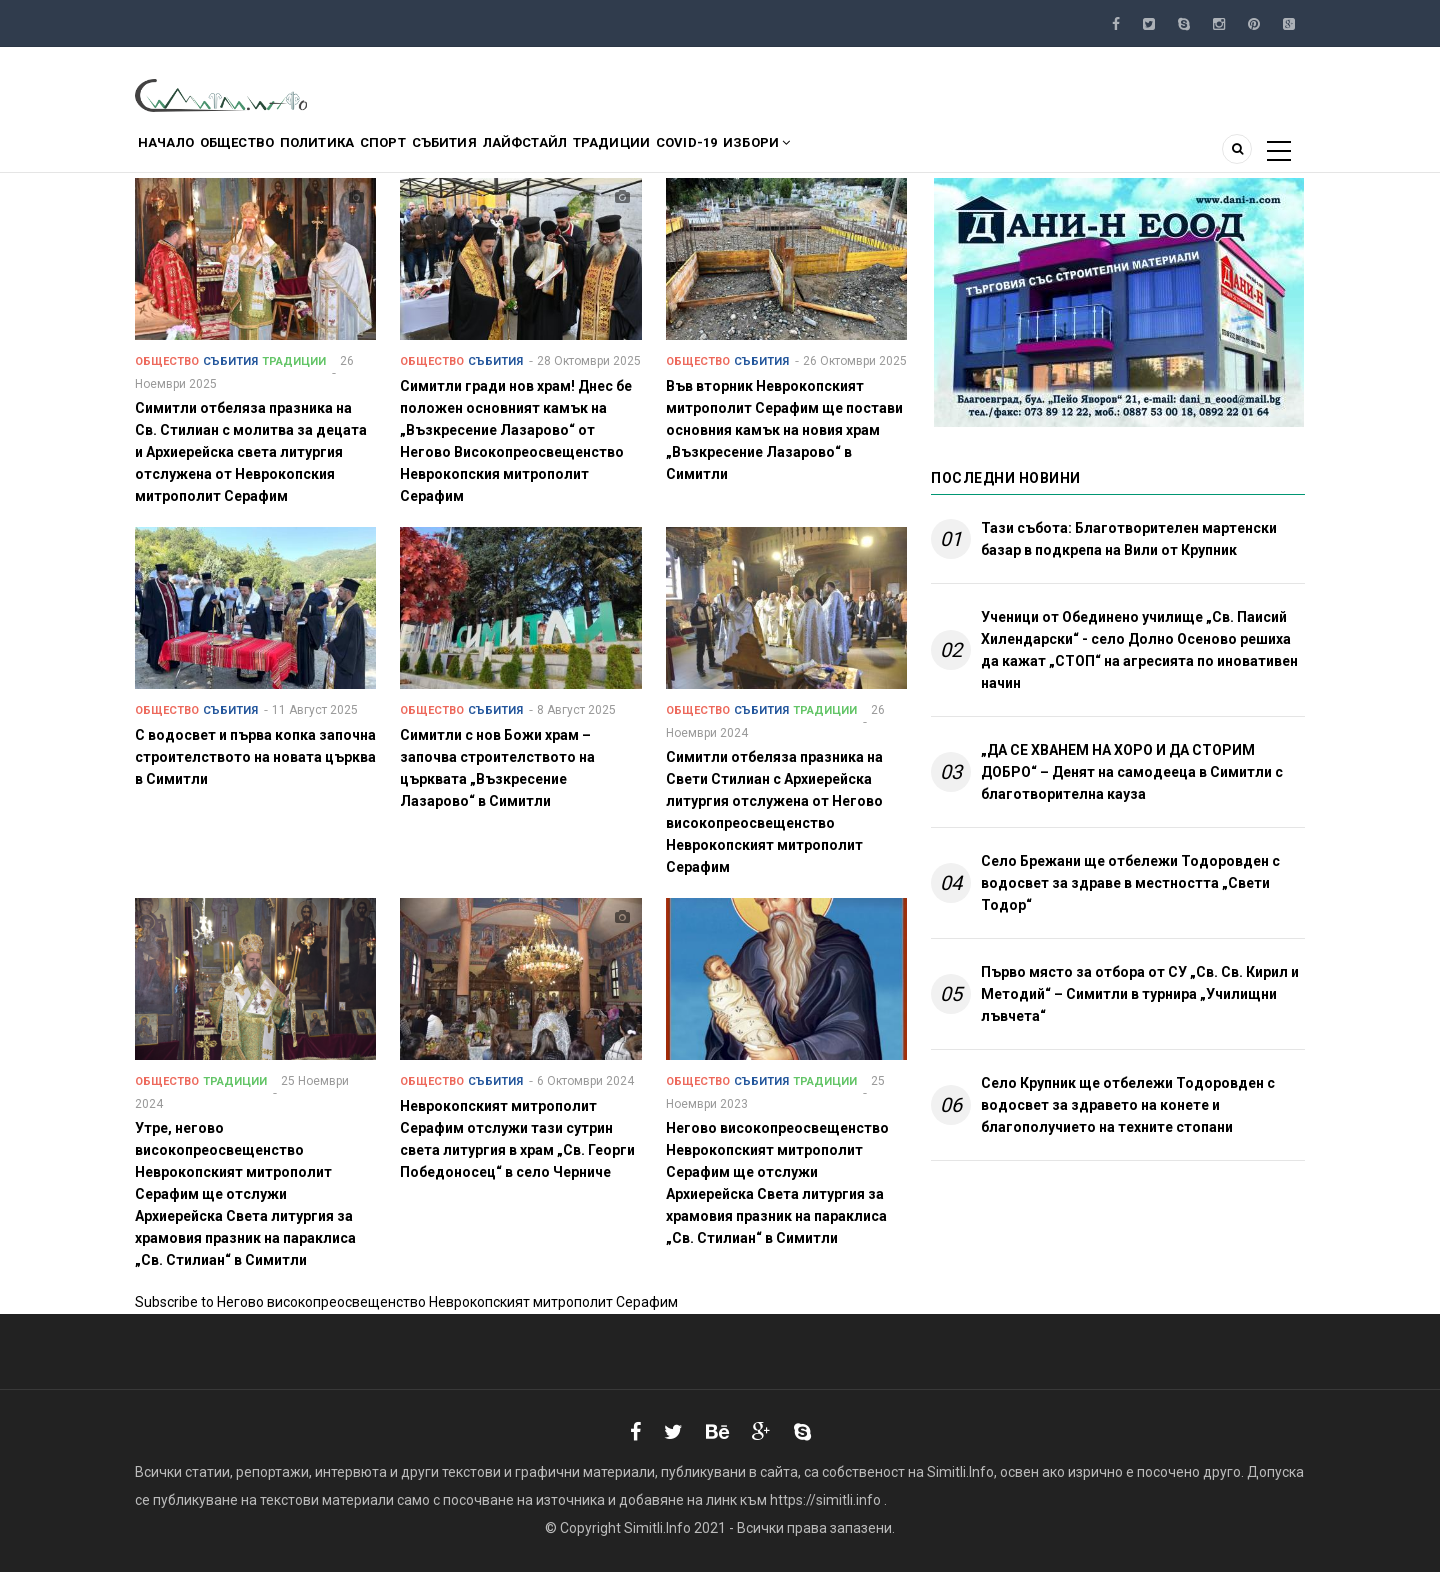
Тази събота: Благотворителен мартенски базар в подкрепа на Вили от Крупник (1129, 539)
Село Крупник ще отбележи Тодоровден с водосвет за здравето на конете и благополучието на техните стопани (1128, 1105)
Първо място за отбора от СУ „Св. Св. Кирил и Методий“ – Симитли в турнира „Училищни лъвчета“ (1140, 994)
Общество (264, 153)
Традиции (733, 153)
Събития (528, 153)
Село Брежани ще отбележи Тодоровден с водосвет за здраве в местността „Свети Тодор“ (1130, 883)
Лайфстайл (627, 153)
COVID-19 (827, 153)
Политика (363, 153)
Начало (175, 153)
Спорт (448, 153)
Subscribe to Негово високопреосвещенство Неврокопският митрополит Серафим (406, 1302)
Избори (916, 153)
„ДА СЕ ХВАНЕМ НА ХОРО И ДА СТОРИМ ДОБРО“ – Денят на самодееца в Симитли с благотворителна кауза (1132, 772)
